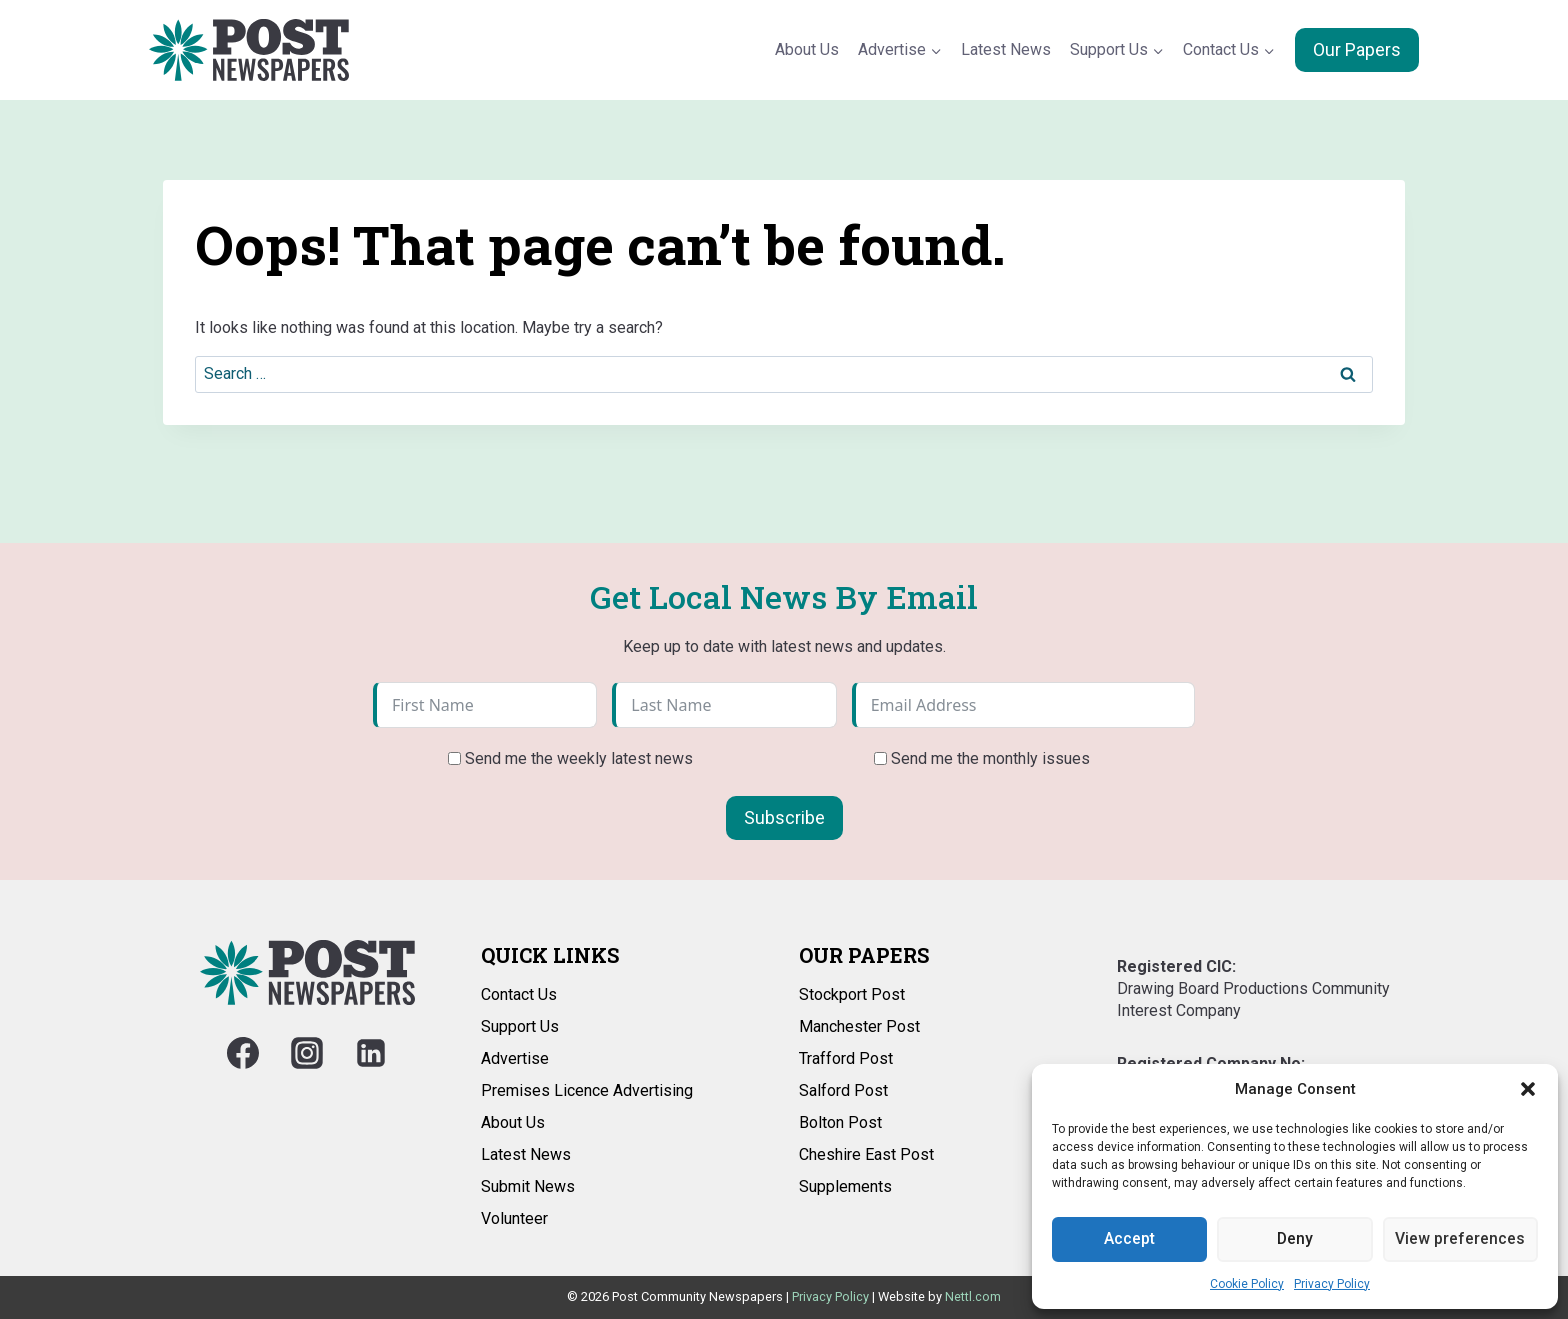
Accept (1129, 1239)
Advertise (515, 1058)
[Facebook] (243, 1053)
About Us (807, 49)
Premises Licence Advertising (587, 1090)
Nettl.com (973, 1296)
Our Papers (1357, 49)
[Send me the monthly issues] (880, 758)
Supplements (845, 1186)
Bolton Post (840, 1122)
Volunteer (514, 1218)
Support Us (520, 1026)
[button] (1528, 1089)
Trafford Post (846, 1058)
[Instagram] (307, 1053)
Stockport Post (852, 994)
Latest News (1006, 49)
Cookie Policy (1247, 1284)
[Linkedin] (371, 1053)
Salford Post (843, 1090)
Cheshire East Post (866, 1154)
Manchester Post (859, 1026)
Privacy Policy (1332, 1284)
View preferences (1460, 1239)
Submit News (528, 1186)
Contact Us (519, 994)
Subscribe (784, 817)
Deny (1294, 1239)
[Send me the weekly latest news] (454, 758)
